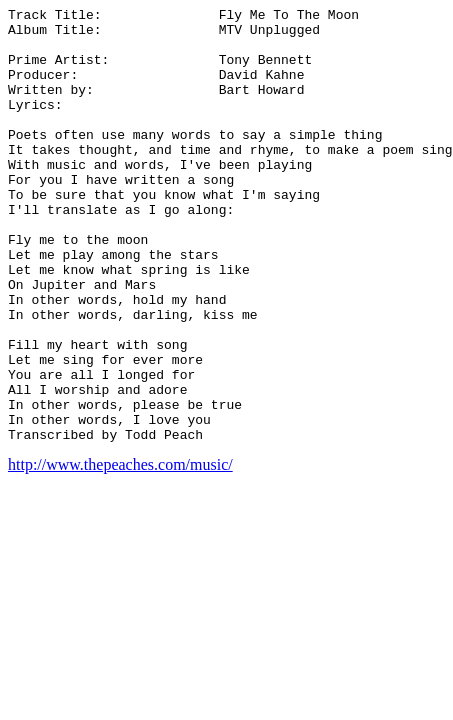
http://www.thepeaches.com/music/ (120, 551)
